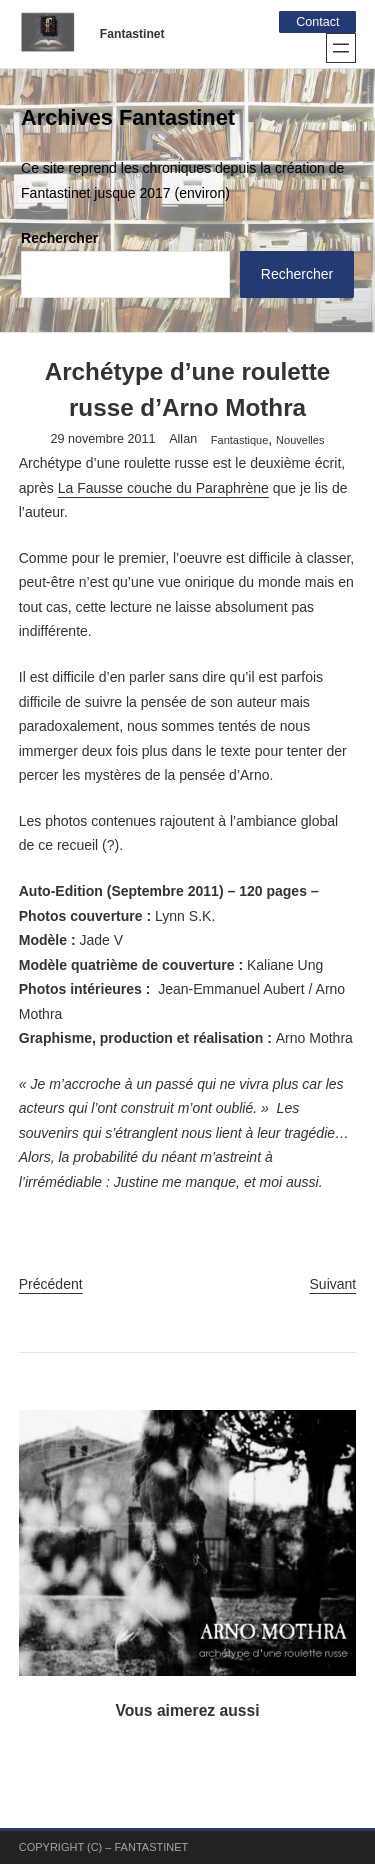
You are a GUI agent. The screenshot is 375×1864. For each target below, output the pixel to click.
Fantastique (239, 440)
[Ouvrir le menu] (341, 48)
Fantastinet (132, 34)
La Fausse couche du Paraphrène (163, 488)
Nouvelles (300, 440)
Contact (317, 22)
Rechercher (59, 238)
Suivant (333, 1284)
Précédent (51, 1284)
